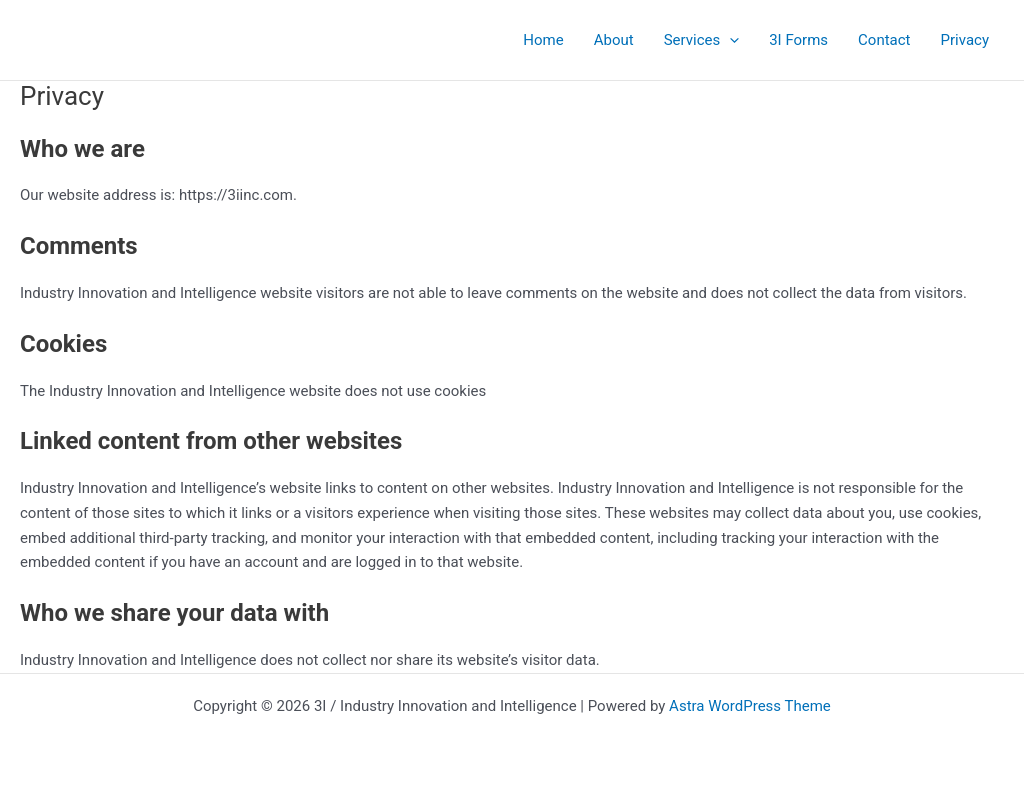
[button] (729, 40)
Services (702, 40)
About (614, 40)
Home (543, 40)
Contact (884, 40)
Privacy (965, 40)
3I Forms (798, 40)
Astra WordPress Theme (750, 706)
